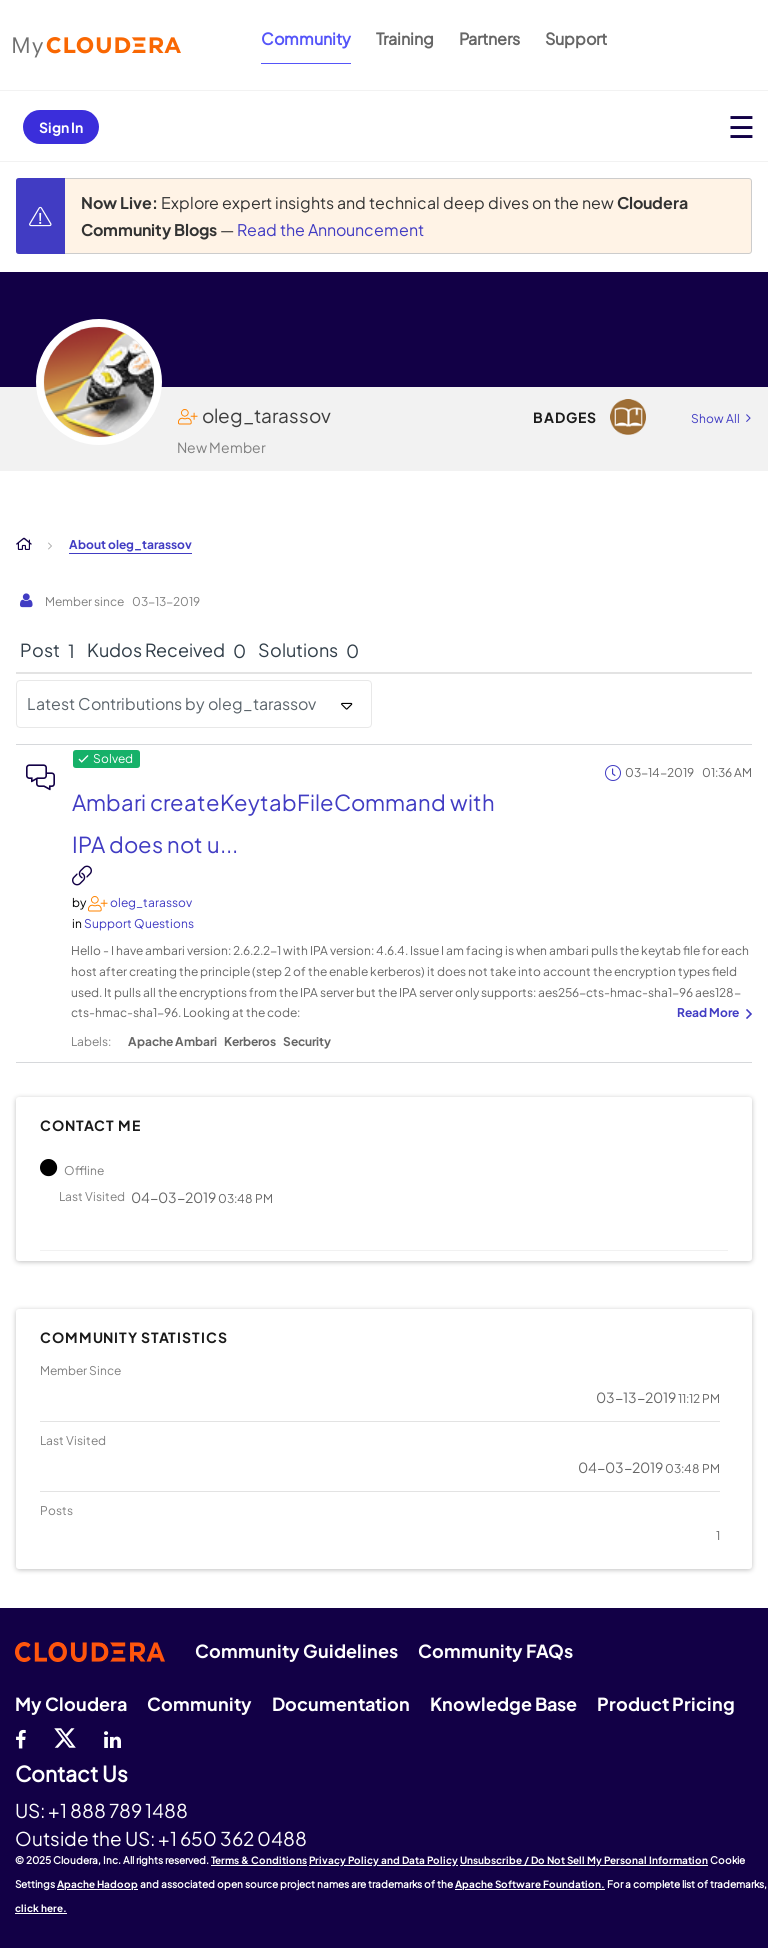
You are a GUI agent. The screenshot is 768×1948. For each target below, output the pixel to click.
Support (576, 38)
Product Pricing (666, 1703)
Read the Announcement (330, 229)
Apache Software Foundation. (530, 1884)
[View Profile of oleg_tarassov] (151, 902)
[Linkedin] (112, 1737)
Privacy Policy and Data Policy (383, 1860)
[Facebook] (20, 1737)
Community (306, 38)
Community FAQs (495, 1650)
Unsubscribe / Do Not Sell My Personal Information (584, 1860)
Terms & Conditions (259, 1860)
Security (307, 1041)
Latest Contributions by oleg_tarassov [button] (171, 703)
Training (405, 38)
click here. (41, 1908)
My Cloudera (71, 1703)
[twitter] (65, 1737)
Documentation (341, 1703)
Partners (489, 38)
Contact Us (71, 1774)
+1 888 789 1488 (118, 1810)
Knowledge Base (503, 1703)
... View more (712, 1014)
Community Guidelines (296, 1650)
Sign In (61, 127)
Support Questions (139, 923)
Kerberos (250, 1041)
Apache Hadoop (97, 1884)
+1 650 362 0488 (232, 1838)
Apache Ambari (172, 1041)
